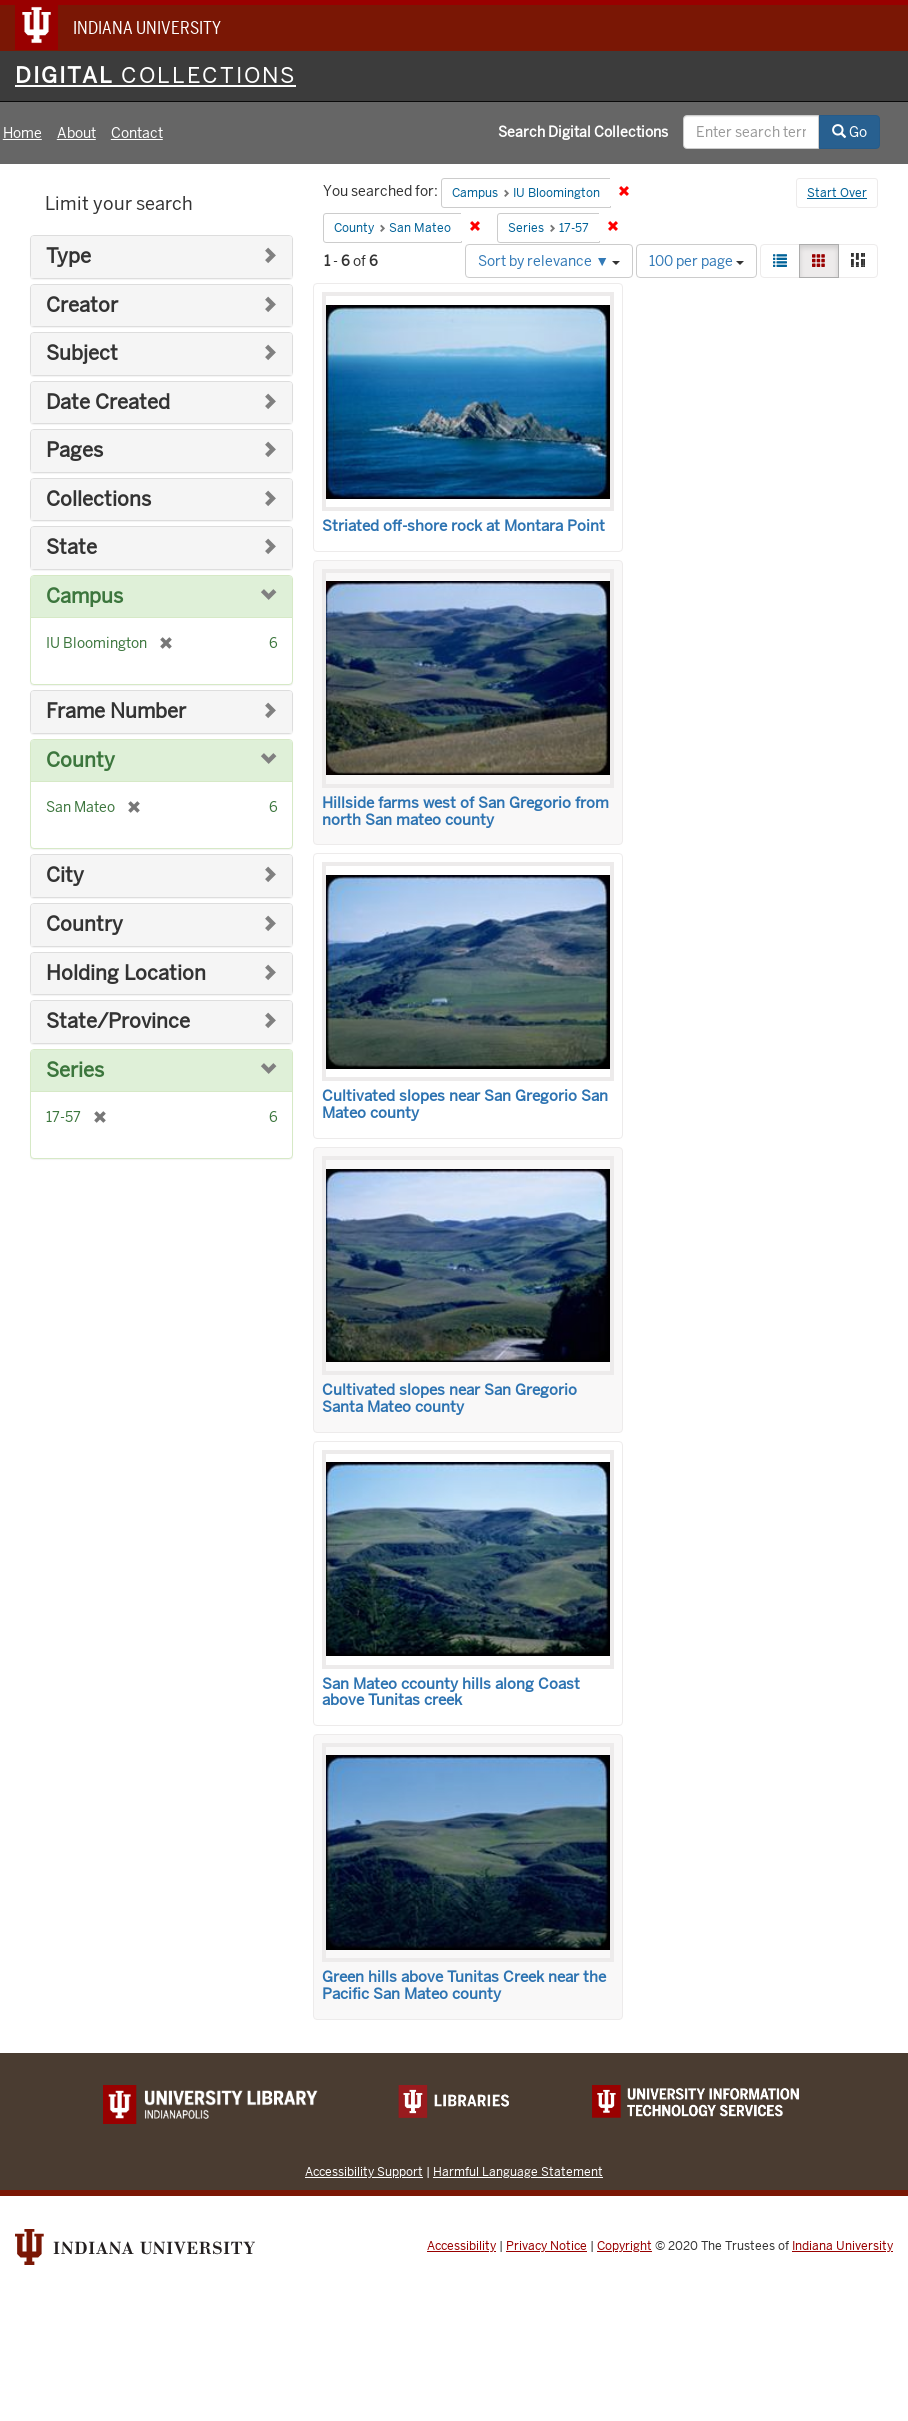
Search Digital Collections (583, 132)
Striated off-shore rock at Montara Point (463, 526)
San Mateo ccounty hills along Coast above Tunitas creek (451, 1692)
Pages (74, 450)
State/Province (118, 1021)
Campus (84, 596)
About (76, 133)
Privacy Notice (546, 2246)
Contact (137, 133)
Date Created (108, 402)
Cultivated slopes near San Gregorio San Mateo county (465, 1104)
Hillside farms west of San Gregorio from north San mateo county (465, 811)
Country (84, 924)
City (65, 875)
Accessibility (461, 2246)
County (80, 760)
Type (68, 256)
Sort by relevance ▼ (549, 261)
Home (22, 133)
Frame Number (116, 711)
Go (849, 132)
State (71, 547)
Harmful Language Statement (518, 2171)
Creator (82, 305)
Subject (82, 353)
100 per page (696, 261)
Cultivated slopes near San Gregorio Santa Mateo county (449, 1398)
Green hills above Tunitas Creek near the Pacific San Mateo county (464, 1985)
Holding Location (126, 973)
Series (75, 1070)
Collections (98, 499)
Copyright (624, 2246)
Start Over (837, 193)
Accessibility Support (364, 2171)
